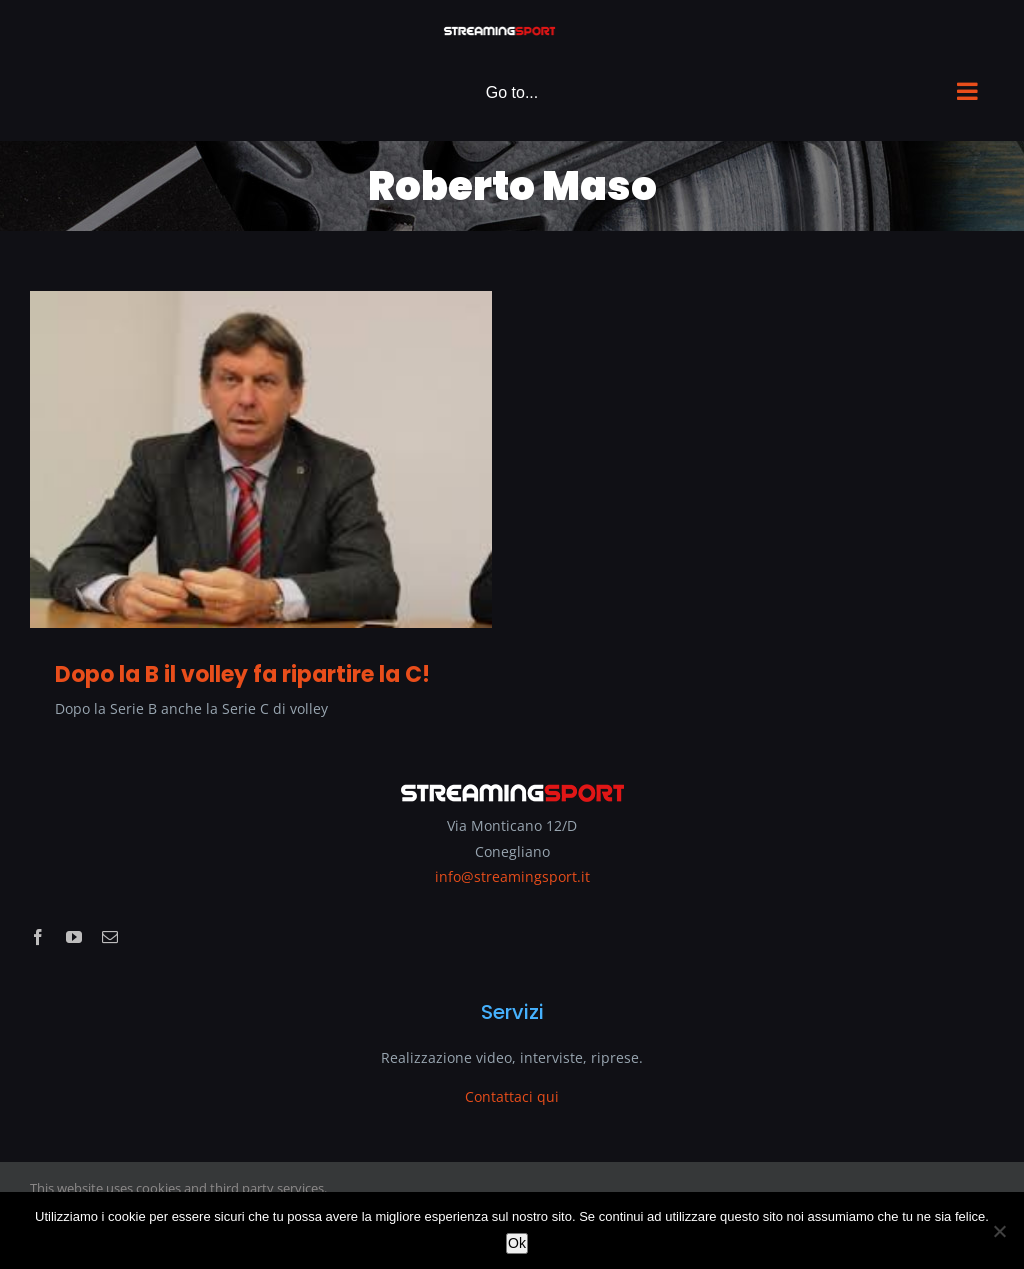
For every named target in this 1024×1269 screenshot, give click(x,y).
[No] (999, 1231)
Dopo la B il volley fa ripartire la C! (242, 674)
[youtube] (74, 937)
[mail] (110, 937)
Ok (517, 1243)
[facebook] (38, 937)
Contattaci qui (512, 1096)
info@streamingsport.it (512, 876)
